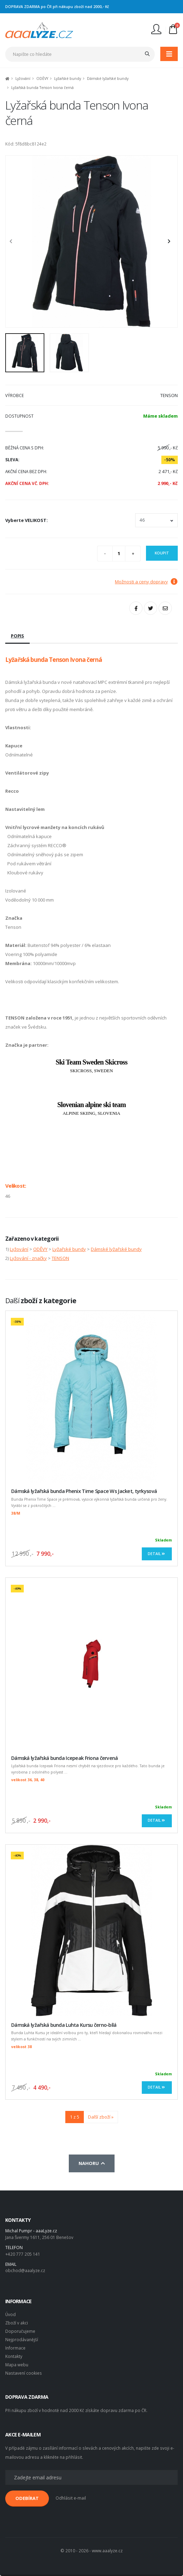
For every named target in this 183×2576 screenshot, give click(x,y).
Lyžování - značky (28, 1258)
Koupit (162, 553)
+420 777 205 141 (22, 2254)
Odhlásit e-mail (71, 2498)
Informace (15, 2348)
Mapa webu (16, 2364)
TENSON (60, 1258)
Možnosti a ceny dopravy (146, 581)
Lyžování (22, 78)
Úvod (10, 2314)
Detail (157, 1553)
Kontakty (13, 2356)
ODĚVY (42, 78)
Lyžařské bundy (67, 78)
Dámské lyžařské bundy (108, 78)
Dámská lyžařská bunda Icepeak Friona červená (64, 1758)
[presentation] (14, 241)
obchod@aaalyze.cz (25, 2270)
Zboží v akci (16, 2322)
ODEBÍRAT (27, 2498)
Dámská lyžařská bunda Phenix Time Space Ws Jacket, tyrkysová (84, 1491)
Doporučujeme (20, 2331)
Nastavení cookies (23, 2373)
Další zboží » (101, 2117)
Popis (17, 636)
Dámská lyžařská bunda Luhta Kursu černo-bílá (64, 2025)
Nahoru (92, 2163)
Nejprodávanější (21, 2339)
